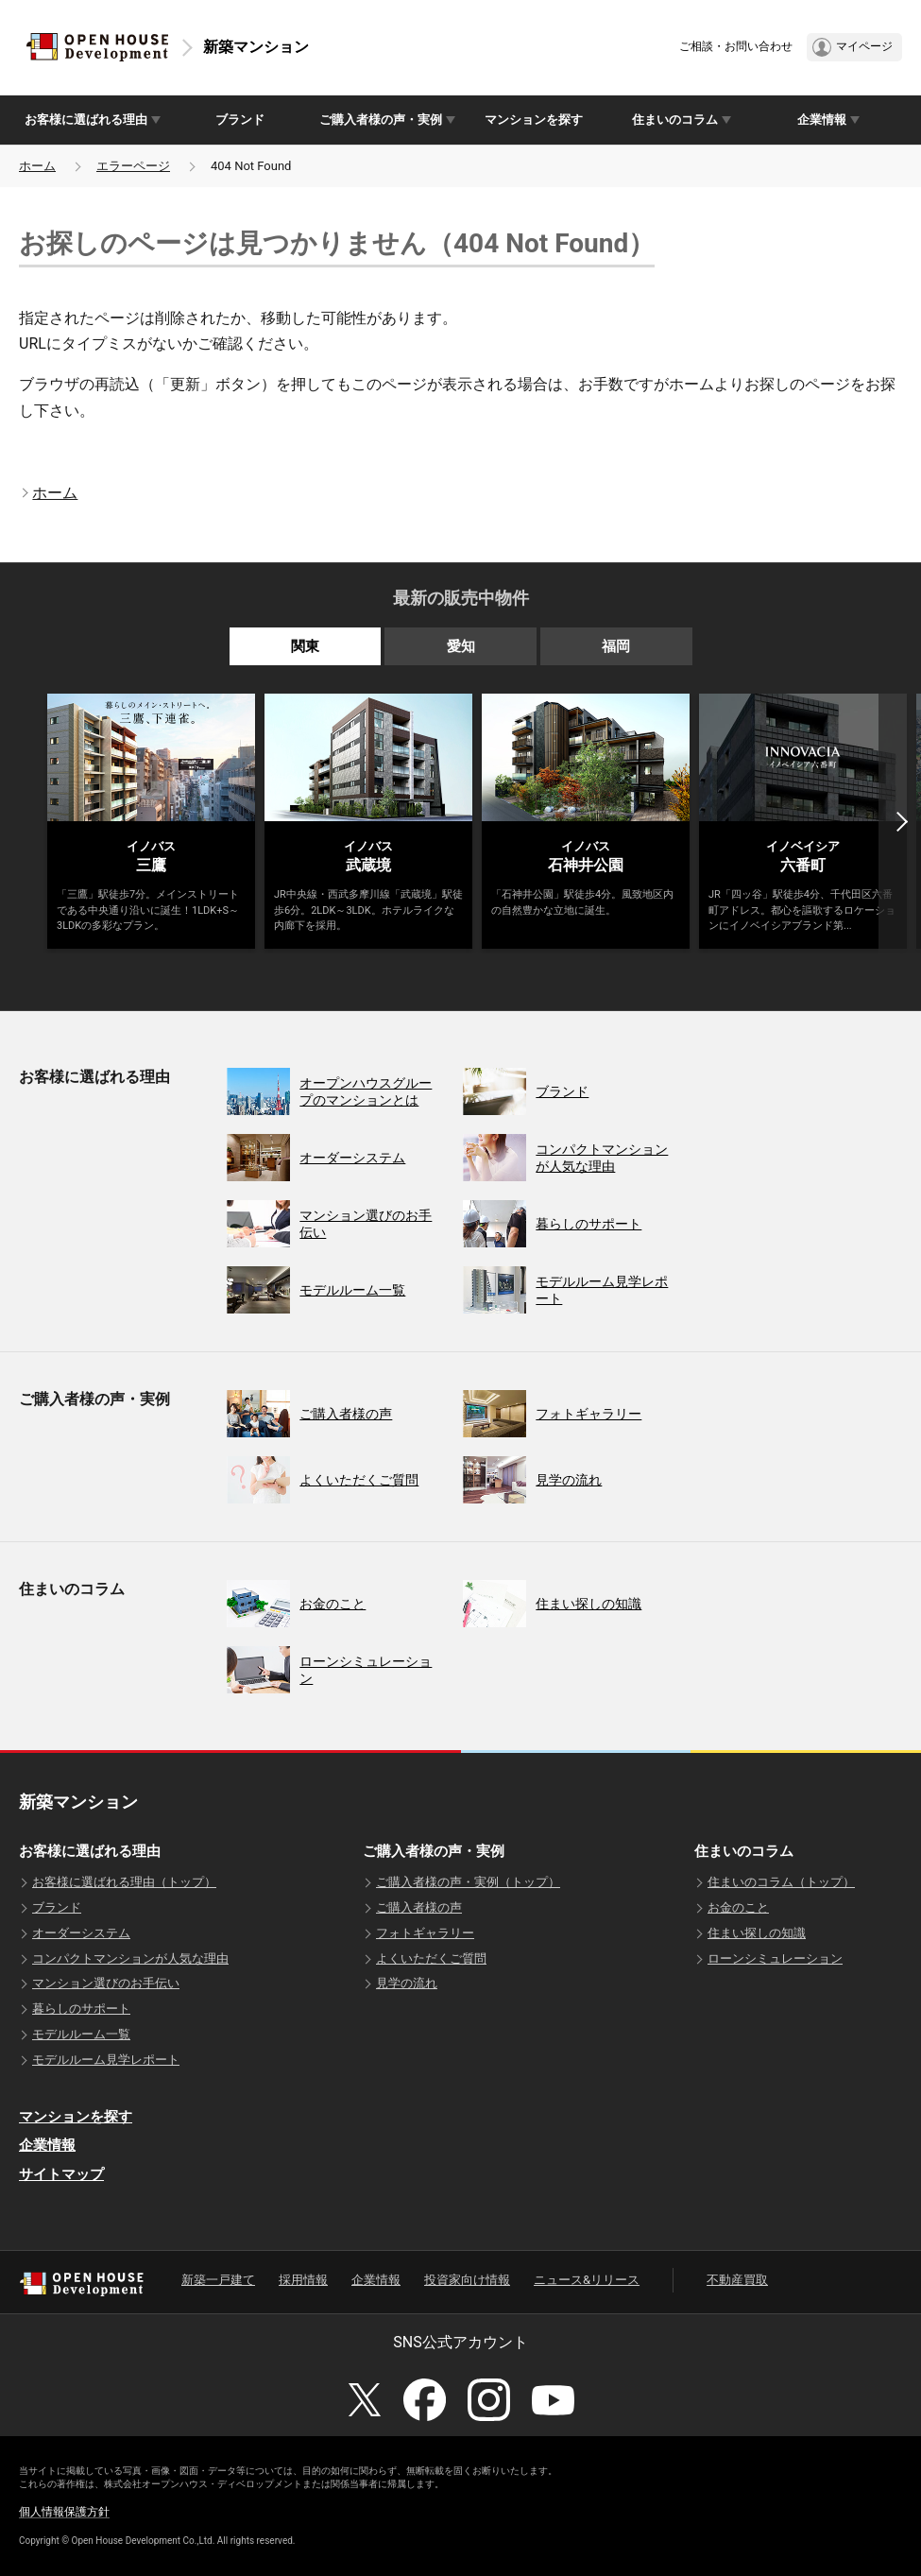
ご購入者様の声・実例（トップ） (468, 1882)
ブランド (239, 119)
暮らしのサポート (81, 2008)
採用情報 (303, 2280)
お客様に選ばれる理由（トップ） (124, 1882)
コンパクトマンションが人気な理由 (130, 1958)
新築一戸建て (218, 2280)
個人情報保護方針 (64, 2511)
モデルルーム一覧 (81, 2034)
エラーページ (133, 166)
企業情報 (47, 2145)
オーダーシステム (81, 1933)
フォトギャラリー (425, 1933)
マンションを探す (534, 119)
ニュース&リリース (587, 2280)
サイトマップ (61, 2174)
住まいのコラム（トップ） (781, 1882)
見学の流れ (406, 1983)
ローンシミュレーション (775, 1958)
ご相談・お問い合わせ (736, 46)
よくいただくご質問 (431, 1958)
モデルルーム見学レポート (105, 2059)
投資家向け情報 (467, 2280)
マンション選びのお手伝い (105, 1983)
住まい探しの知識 (757, 1933)
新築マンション (256, 47)
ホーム (37, 166)
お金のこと (738, 1907)
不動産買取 (737, 2280)
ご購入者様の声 (419, 1907)
